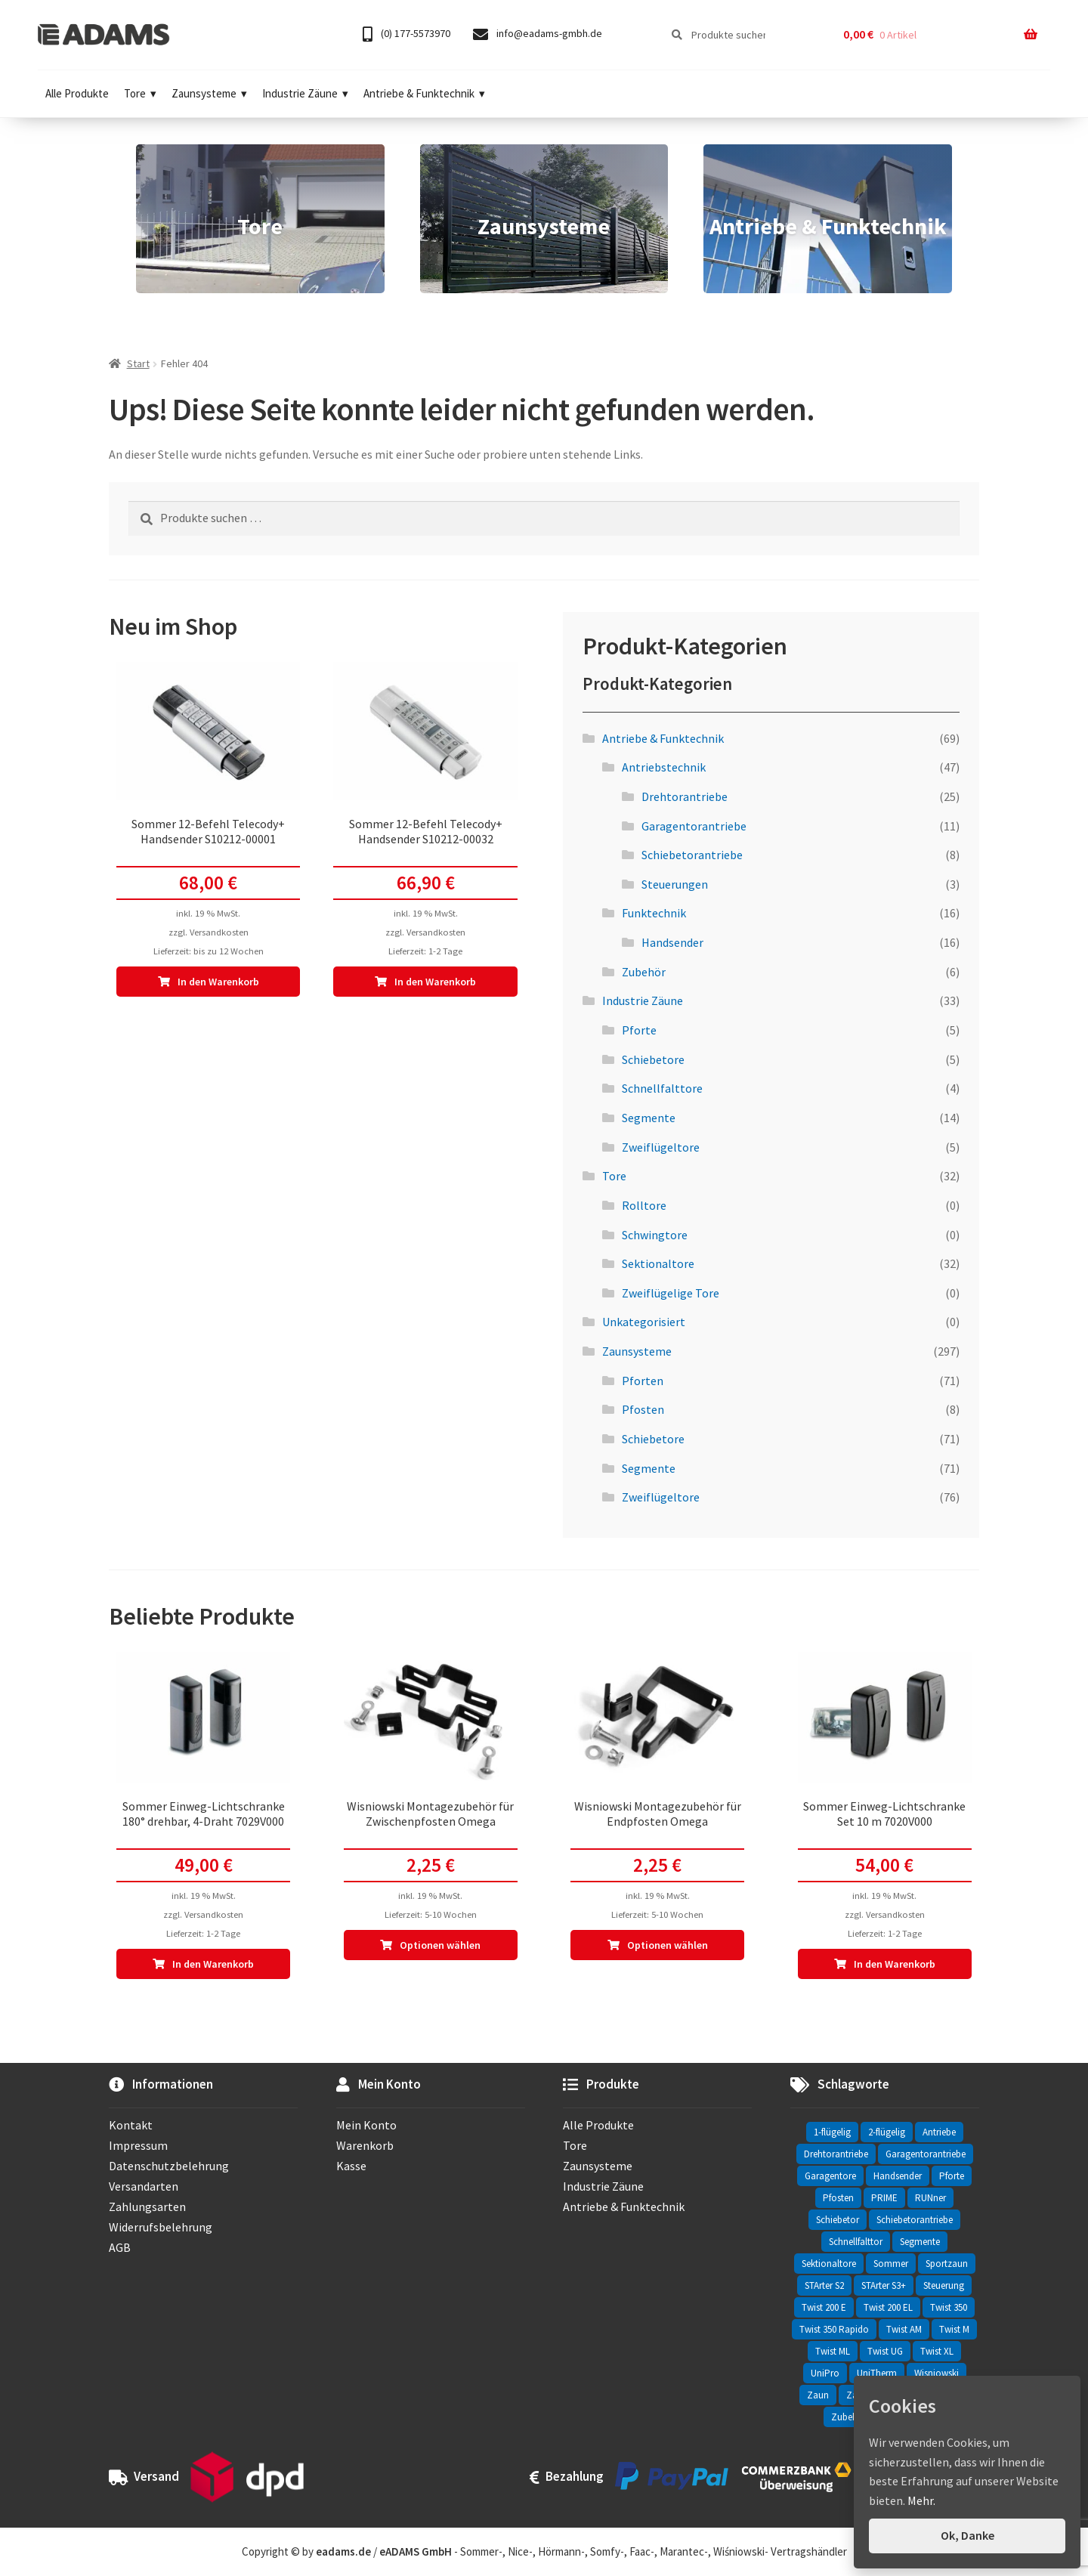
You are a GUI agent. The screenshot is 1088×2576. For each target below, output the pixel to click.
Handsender (672, 942)
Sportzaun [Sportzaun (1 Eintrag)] (947, 2263)
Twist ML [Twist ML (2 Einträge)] (832, 2351)
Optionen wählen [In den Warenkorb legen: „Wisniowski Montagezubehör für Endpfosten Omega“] (667, 1945)
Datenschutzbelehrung (169, 2165)
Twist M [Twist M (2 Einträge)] (954, 2329)
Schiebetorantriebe (692, 854)
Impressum (138, 2145)
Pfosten (643, 1409)
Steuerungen (674, 884)
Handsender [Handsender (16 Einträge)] (897, 2175)
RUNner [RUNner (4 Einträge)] (930, 2197)
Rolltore (644, 1205)
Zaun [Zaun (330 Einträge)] (818, 2395)
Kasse (351, 2165)
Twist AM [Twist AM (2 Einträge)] (904, 2329)
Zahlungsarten (147, 2206)
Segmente (648, 1117)
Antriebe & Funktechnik (424, 93)
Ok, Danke (967, 2535)
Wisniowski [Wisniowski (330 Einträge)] (936, 2373)
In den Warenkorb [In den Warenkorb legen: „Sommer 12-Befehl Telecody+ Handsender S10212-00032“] (435, 981)
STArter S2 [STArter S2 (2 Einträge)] (824, 2285)
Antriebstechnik (664, 767)
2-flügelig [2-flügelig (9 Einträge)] (886, 2132)
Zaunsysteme (209, 93)
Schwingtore (655, 1234)
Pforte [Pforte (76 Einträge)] (951, 2175)
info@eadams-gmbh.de (537, 34)
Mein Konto (366, 2124)
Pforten (642, 1380)
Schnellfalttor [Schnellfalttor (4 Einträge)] (855, 2241)
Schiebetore (653, 1059)
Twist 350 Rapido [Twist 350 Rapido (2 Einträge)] (834, 2329)
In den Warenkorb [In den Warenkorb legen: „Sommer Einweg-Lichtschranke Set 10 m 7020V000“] (894, 1964)
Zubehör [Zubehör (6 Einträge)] (849, 2417)
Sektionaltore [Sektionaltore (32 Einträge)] (829, 2263)
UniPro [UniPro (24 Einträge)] (825, 2373)
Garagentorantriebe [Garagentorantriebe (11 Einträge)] (926, 2154)
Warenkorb (365, 2145)
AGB (120, 2247)
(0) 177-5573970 (406, 34)
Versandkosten (219, 932)
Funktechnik (654, 912)
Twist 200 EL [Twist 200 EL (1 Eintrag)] (888, 2307)
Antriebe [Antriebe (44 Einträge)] (939, 2132)
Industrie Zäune (305, 93)
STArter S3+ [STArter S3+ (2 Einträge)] (883, 2285)
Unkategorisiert (643, 1321)
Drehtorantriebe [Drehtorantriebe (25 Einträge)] (836, 2154)
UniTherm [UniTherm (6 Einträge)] (877, 2373)
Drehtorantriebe (684, 796)
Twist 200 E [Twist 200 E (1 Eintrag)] (824, 2307)
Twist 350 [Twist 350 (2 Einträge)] (948, 2307)
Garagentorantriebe (693, 825)
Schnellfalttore (662, 1088)
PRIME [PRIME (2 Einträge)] (884, 2197)
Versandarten (143, 2186)
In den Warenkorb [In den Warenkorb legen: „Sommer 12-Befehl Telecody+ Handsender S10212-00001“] (218, 981)
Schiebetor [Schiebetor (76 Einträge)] (837, 2219)
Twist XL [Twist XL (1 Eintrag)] (937, 2351)
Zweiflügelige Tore (670, 1292)
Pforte (639, 1030)
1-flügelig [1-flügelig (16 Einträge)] (832, 2132)
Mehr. (921, 2500)
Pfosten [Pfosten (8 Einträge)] (838, 2197)
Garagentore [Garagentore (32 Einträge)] (830, 2175)
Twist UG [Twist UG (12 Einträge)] (885, 2351)
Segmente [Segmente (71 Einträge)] (920, 2241)
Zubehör (644, 971)
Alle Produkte (77, 93)
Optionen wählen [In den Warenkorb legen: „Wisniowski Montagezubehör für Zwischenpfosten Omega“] (440, 1945)
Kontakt (131, 2124)
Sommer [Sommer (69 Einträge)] (890, 2263)
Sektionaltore (658, 1263)
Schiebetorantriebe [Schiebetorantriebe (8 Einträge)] (914, 2219)
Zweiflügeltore (661, 1147)
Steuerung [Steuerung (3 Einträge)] (943, 2285)
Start (138, 363)
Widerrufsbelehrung (160, 2226)
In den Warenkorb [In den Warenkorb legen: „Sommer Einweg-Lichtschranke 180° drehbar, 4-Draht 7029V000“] (213, 1964)
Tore (140, 93)
